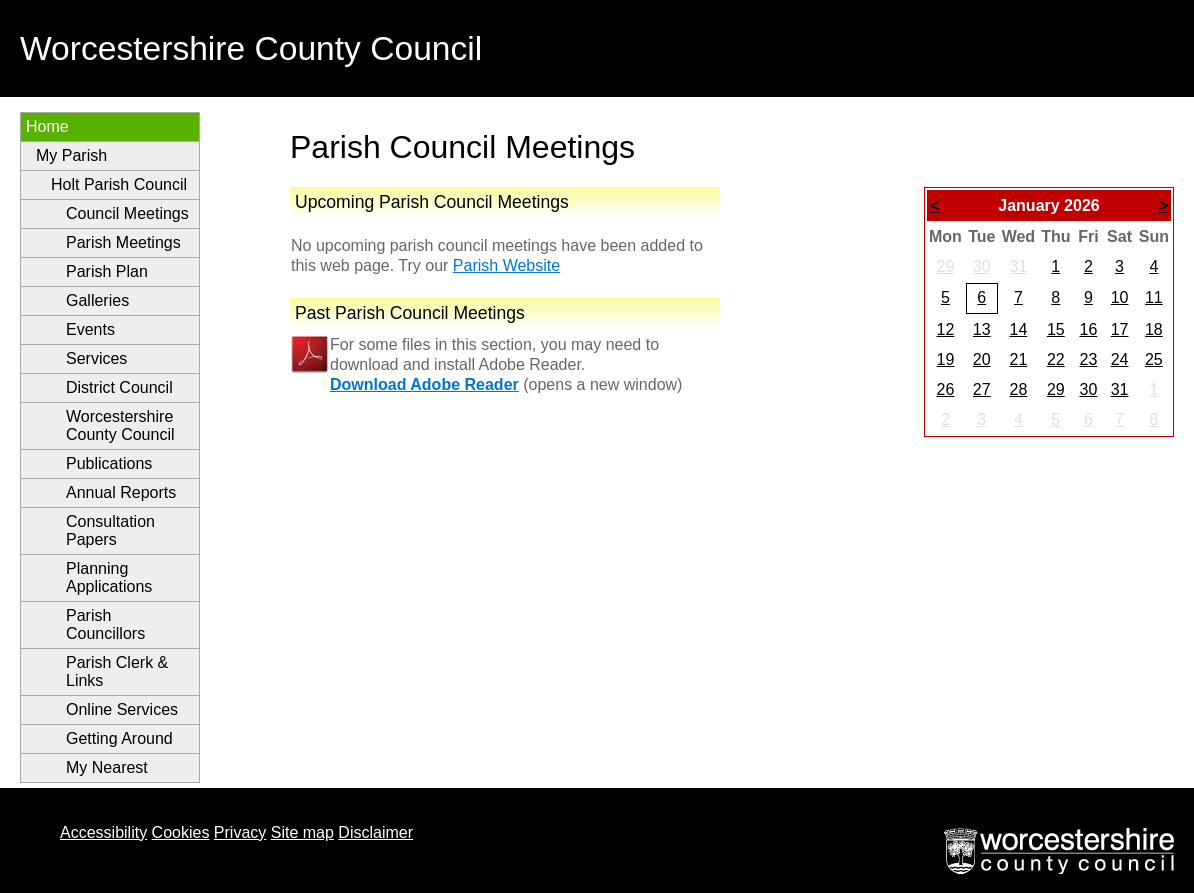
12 (946, 329)
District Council (119, 387)
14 (1018, 329)
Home (47, 126)
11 (1154, 297)
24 (1120, 359)
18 (1154, 329)
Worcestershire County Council (120, 425)
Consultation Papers (110, 530)
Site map (302, 832)
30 (982, 266)
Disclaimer (375, 832)
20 (982, 359)
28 (1018, 389)
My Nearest (107, 767)
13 (982, 329)
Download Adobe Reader (424, 384)
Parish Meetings (123, 242)
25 (1154, 359)
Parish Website (506, 265)
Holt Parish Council (119, 184)
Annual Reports (121, 492)
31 (1018, 266)
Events (90, 329)
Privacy (240, 832)
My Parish (71, 155)
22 (1056, 359)
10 (1120, 297)
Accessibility (103, 832)
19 (946, 359)
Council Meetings (127, 213)
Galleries (97, 300)
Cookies (181, 832)
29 (946, 266)
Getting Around (119, 738)
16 (1088, 329)
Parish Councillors (105, 624)
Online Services (122, 709)
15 (1056, 329)
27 (982, 389)
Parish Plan (107, 271)
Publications (109, 463)
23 (1088, 359)
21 (1018, 359)
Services (96, 358)
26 (946, 389)
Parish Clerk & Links (117, 671)
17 (1120, 329)
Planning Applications (109, 577)
